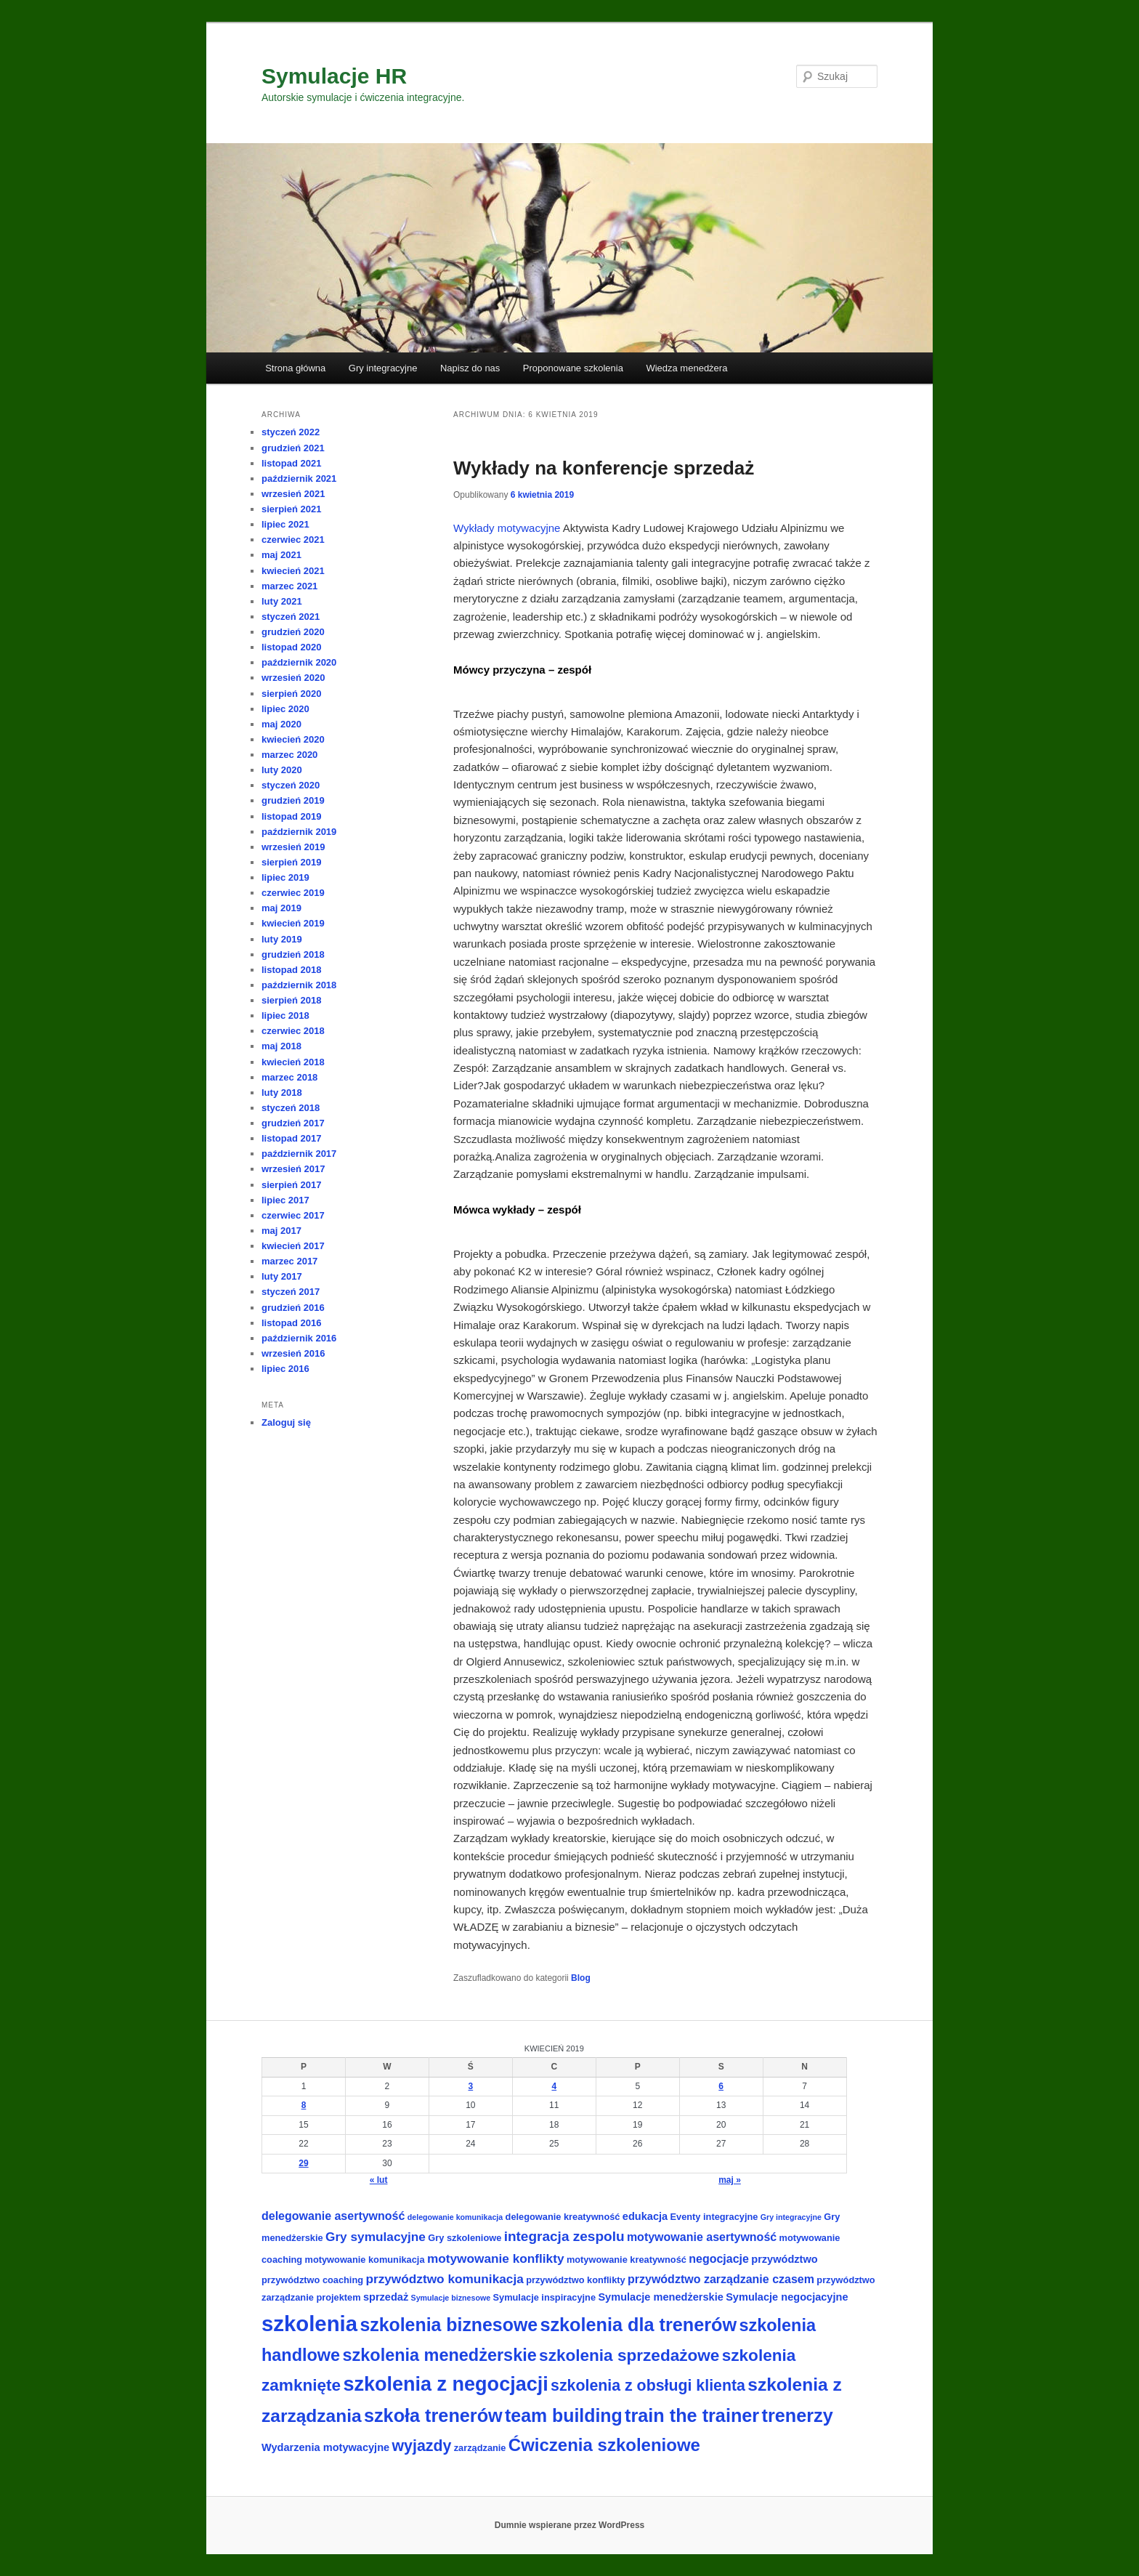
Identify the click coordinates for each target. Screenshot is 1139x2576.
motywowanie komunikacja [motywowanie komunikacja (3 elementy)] (365, 2259)
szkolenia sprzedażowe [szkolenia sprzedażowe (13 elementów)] (629, 2355)
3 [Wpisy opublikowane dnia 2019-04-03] (471, 2086)
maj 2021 (281, 554)
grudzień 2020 (293, 631)
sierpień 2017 (291, 1184)
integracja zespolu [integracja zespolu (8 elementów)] (564, 2236)
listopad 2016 (291, 1322)
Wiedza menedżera (686, 368)
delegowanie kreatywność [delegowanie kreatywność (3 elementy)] (563, 2216)
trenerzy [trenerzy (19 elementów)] (797, 2415)
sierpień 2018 (291, 1000)
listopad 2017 (291, 1138)
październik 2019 (299, 831)
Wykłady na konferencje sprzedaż (603, 468)
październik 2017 (299, 1153)
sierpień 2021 (291, 509)
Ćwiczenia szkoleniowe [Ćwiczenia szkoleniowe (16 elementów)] (604, 2445)
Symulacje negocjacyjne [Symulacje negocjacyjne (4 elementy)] (787, 2297)
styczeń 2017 (291, 1291)
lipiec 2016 (285, 1368)
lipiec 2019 (285, 877)
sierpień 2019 (291, 862)
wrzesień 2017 (293, 1168)
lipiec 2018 (285, 1015)
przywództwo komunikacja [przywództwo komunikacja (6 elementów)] (444, 2279)
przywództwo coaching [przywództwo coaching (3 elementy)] (312, 2279)
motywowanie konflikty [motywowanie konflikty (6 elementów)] (495, 2258)
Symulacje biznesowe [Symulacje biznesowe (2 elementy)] (451, 2297)
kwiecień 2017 (293, 1245)
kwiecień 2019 (293, 923)
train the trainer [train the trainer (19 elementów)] (692, 2415)
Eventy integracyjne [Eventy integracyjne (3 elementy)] (714, 2216)
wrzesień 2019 (293, 846)
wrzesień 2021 (293, 493)
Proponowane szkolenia (573, 368)
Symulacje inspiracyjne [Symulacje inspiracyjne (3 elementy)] (544, 2297)
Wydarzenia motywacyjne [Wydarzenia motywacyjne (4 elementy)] (325, 2447)
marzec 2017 (289, 1261)
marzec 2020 (289, 754)
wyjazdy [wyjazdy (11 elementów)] (422, 2446)
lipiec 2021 (285, 524)
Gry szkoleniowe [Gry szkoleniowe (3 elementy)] (464, 2237)
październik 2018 (299, 985)
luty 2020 (282, 769)
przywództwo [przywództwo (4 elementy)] (784, 2259)
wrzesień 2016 (293, 1353)
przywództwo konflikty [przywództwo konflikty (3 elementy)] (575, 2279)
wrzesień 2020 (293, 677)
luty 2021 (282, 601)
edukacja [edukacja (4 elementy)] (645, 2216)
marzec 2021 (289, 586)
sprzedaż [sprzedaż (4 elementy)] (385, 2297)
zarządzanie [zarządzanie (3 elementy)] (480, 2447)
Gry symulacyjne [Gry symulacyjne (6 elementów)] (375, 2236)
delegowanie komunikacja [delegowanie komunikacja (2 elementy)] (455, 2217)
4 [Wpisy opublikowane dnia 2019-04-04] (553, 2086)
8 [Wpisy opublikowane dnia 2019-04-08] (304, 2105)
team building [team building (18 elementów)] (564, 2415)
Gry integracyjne (383, 368)
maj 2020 (281, 724)
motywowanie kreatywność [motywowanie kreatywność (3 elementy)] (626, 2259)
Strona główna (295, 368)
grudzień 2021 (293, 448)
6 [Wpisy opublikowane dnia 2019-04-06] (720, 2086)
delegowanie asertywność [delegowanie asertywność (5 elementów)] (333, 2216)
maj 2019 (281, 908)
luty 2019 (282, 939)
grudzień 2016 (293, 1307)
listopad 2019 (291, 816)
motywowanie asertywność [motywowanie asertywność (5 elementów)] (702, 2237)
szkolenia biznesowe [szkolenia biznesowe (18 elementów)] (449, 2324)
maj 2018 (281, 1046)
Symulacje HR (334, 76)
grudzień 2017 (293, 1123)
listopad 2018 (291, 969)
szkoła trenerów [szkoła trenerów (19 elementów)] (433, 2415)
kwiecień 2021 (293, 570)
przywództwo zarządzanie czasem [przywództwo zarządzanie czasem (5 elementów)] (721, 2279)
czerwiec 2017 (293, 1215)
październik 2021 (299, 478)
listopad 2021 (291, 463)
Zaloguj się (286, 1422)
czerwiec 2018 (293, 1030)
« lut (379, 2180)
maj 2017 (281, 1230)
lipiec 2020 (285, 708)
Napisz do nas (470, 368)
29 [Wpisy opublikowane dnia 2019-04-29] (303, 2163)
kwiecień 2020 (293, 739)
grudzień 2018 (293, 954)
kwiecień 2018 (293, 1062)
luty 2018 (282, 1092)
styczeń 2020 (291, 785)
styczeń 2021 (291, 616)
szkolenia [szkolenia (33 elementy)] (309, 2323)
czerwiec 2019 (293, 892)
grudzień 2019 (293, 800)
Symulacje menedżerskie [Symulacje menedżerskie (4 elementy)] (660, 2297)
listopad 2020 (291, 647)
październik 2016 (299, 1338)
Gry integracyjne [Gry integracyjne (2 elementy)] (791, 2217)
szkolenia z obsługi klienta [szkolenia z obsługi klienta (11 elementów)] (648, 2385)
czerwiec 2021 (293, 539)
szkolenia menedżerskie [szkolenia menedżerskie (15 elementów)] (440, 2355)
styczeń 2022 (291, 432)
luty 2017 (282, 1276)
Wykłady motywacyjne (508, 528)
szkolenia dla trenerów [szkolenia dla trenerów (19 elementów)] (638, 2324)
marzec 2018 (289, 1077)
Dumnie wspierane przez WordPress (570, 2525)
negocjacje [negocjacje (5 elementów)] (719, 2259)
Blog (581, 1978)
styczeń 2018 (291, 1107)
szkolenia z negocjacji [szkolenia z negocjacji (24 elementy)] (445, 2384)
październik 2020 (299, 662)
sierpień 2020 (291, 693)
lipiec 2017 (285, 1200)
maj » (729, 2180)
